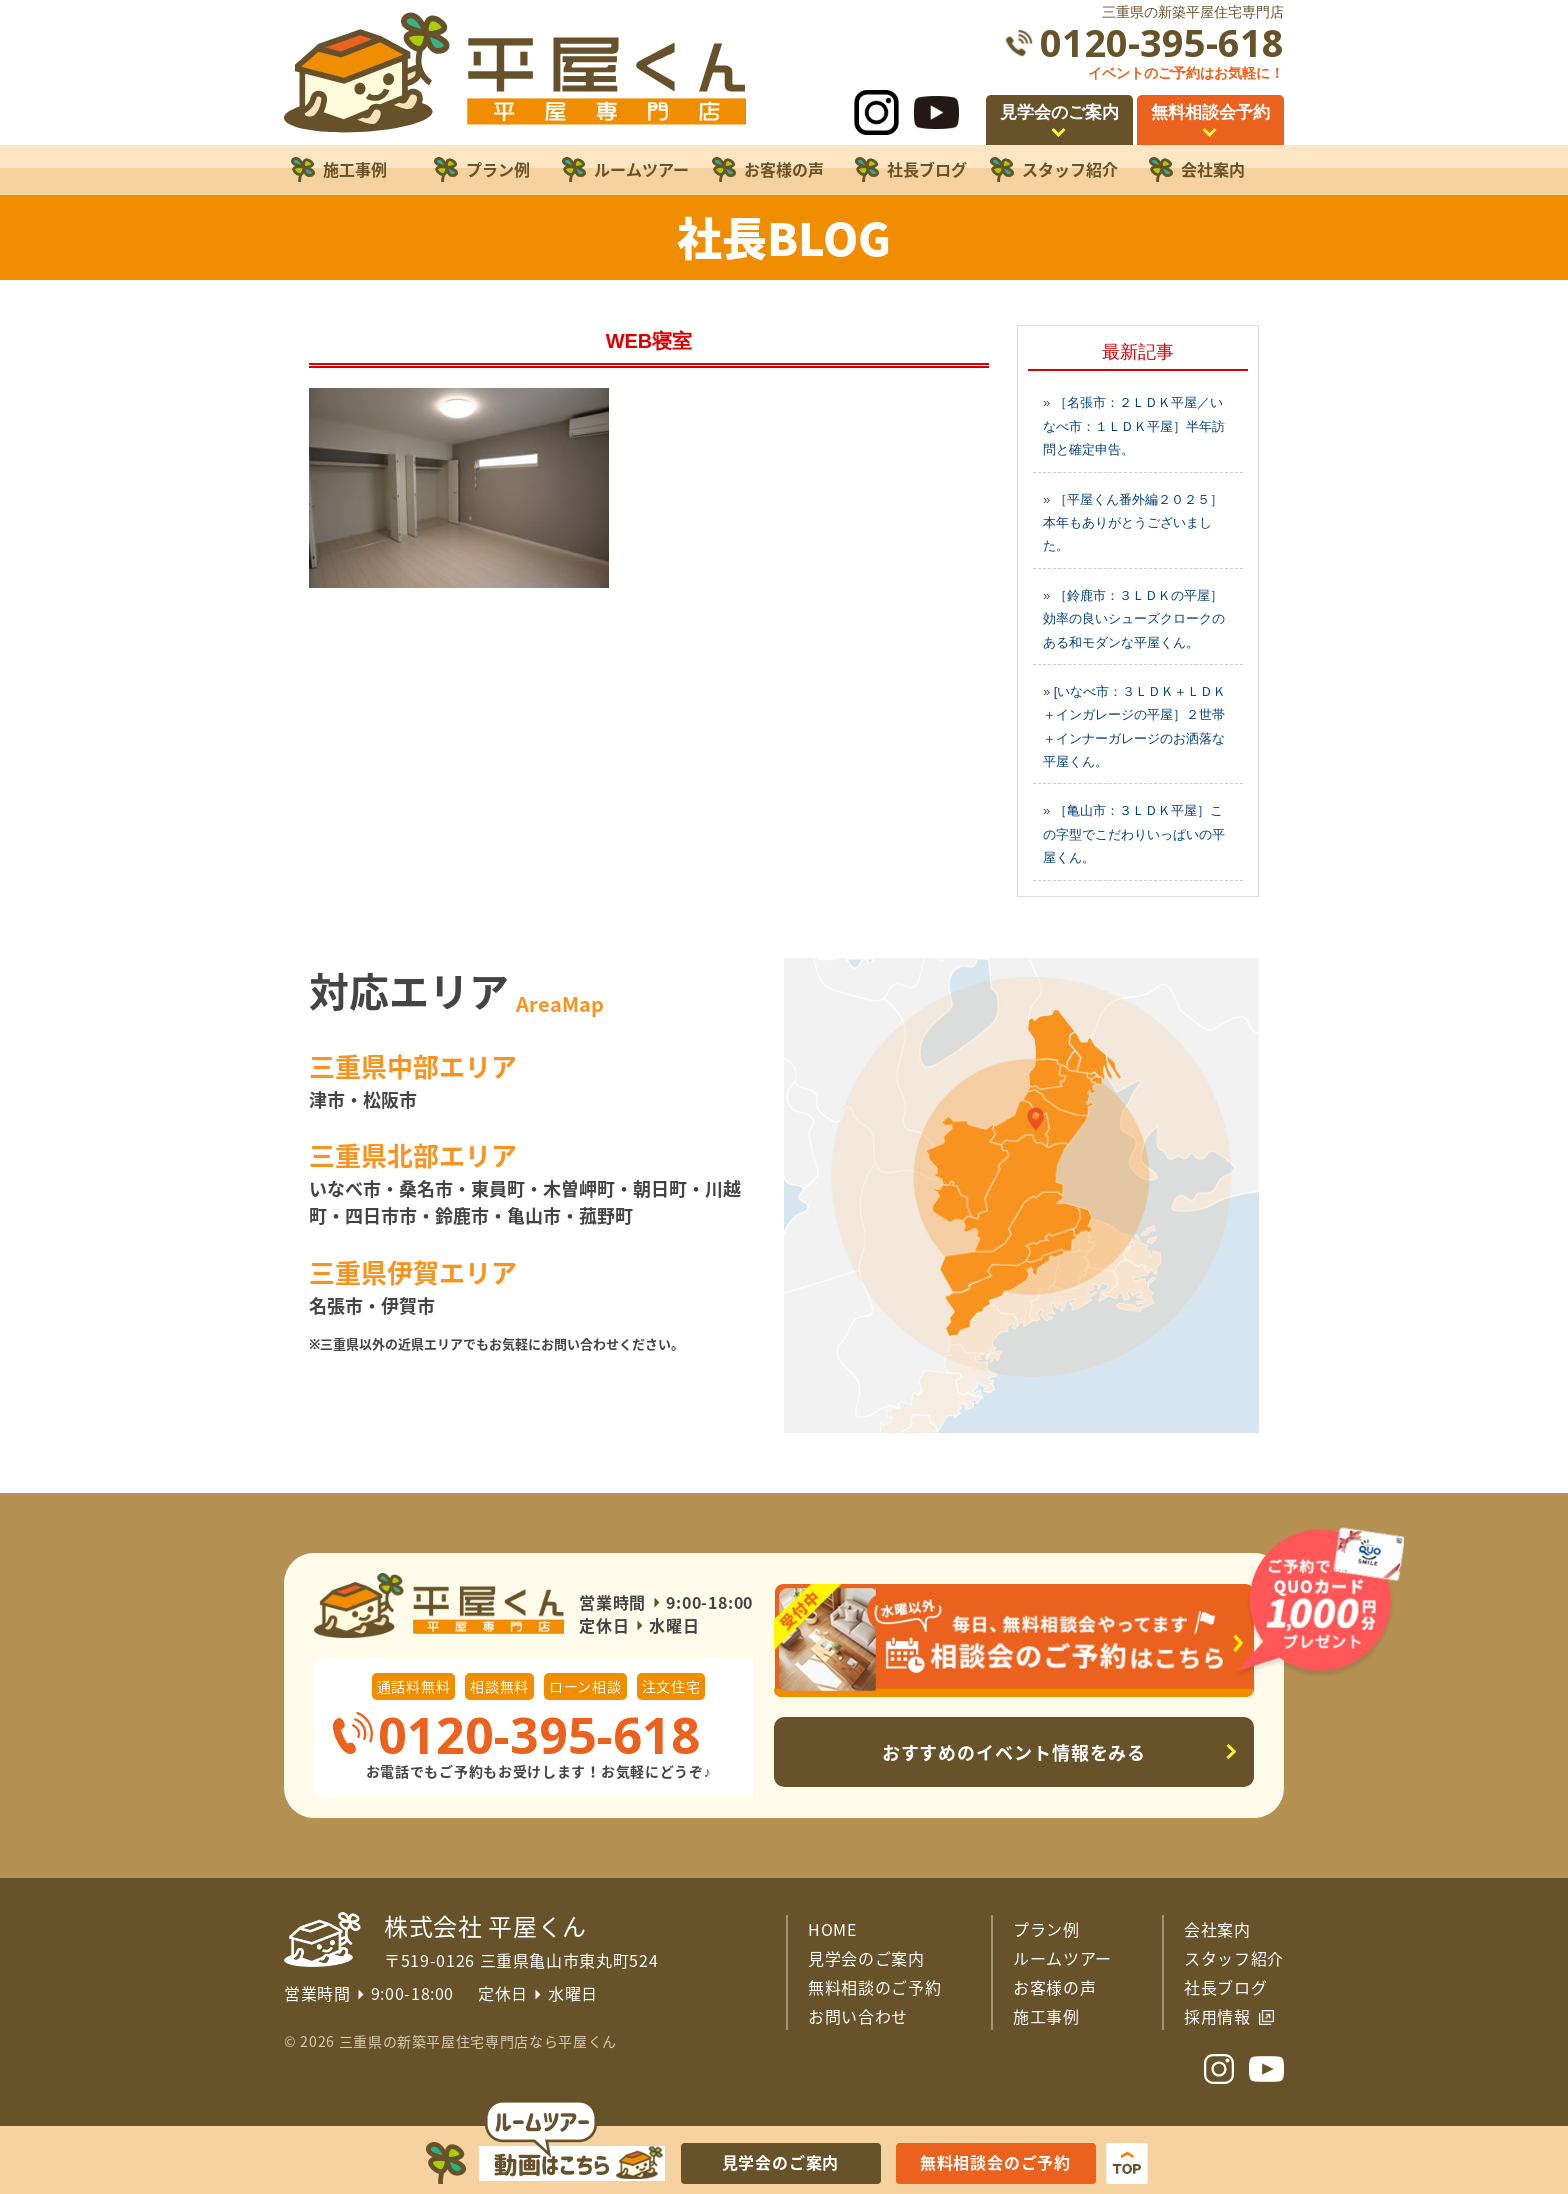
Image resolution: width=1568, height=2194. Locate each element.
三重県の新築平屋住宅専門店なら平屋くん (478, 2041)
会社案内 (1217, 1929)
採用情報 (1217, 2016)
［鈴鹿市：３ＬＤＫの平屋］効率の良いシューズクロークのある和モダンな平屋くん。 (1134, 619)
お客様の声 (1054, 1987)
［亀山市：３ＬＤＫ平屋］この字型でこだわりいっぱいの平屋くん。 (1134, 834)
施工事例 (1046, 2016)
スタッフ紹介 (1234, 1958)
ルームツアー (1062, 1958)
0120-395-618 (1162, 42)
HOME (832, 1929)
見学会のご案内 (866, 1958)
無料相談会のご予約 (995, 2162)
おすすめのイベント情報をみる (1014, 1752)
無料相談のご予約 (874, 1987)
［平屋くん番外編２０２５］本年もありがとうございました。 (1133, 523)
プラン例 (1046, 1929)
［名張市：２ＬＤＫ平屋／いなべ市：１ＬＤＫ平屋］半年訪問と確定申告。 (1134, 426)
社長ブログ (1225, 1987)
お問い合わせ (858, 2016)
